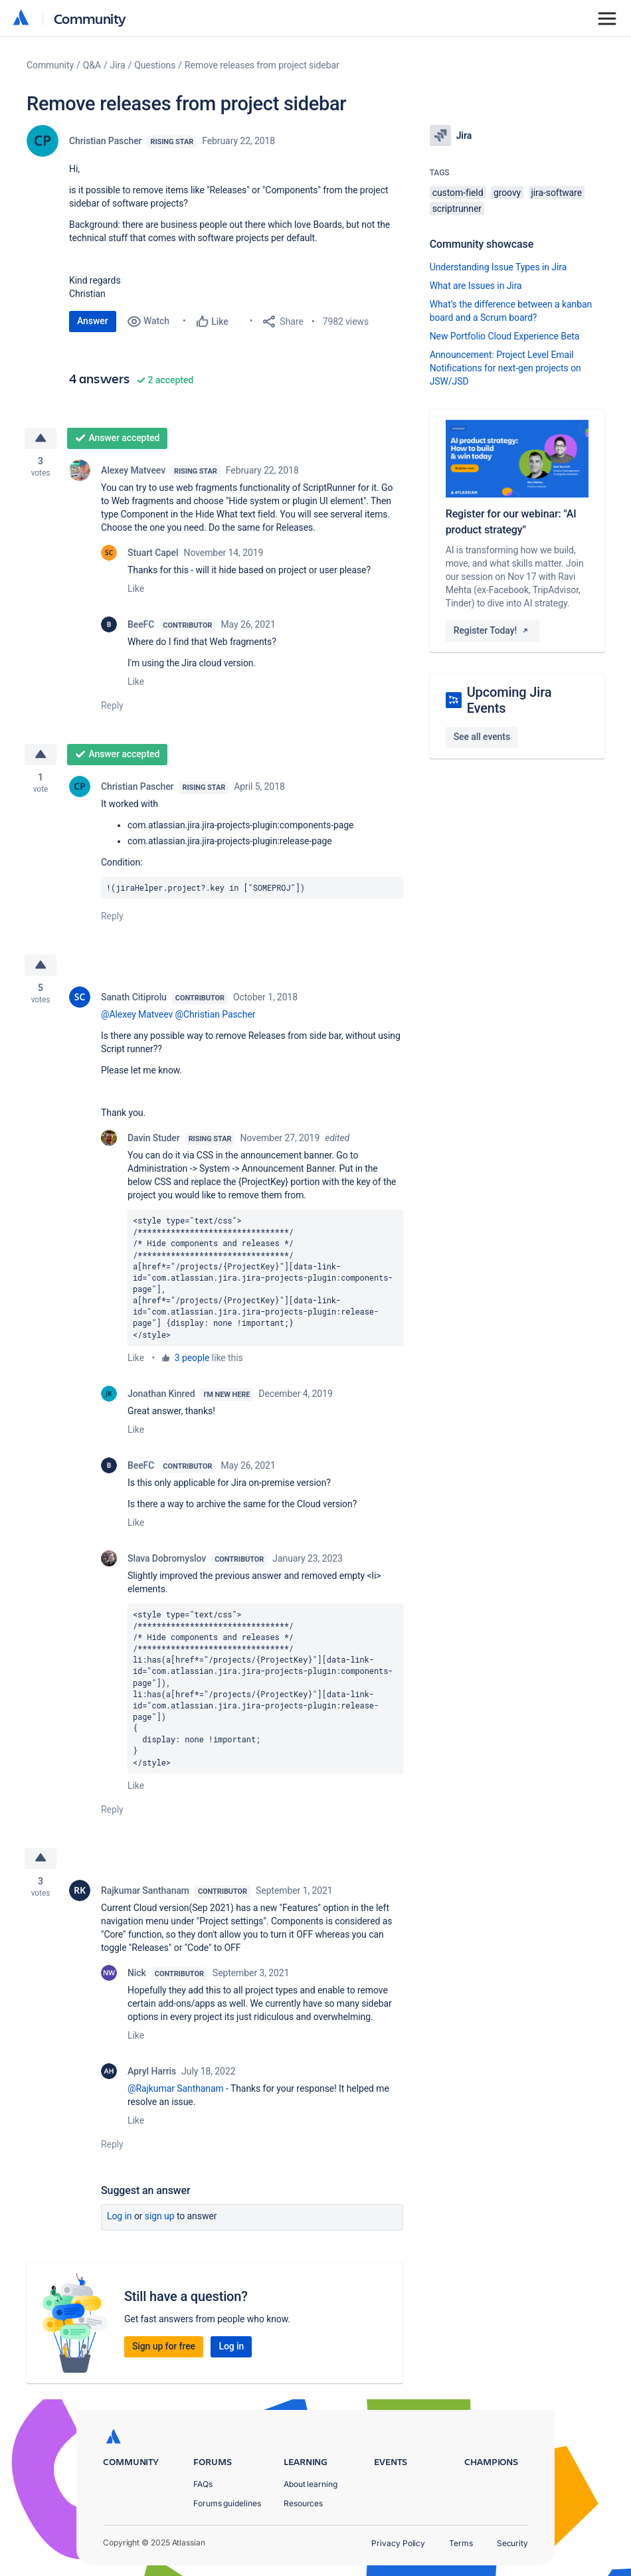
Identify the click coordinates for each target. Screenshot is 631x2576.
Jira (118, 65)
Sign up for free (163, 2346)
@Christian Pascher (215, 1015)
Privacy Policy (398, 2543)
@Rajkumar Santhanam (176, 2088)
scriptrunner (457, 208)
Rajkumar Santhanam (145, 1890)
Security (512, 2543)
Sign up (160, 2216)
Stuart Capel (153, 552)
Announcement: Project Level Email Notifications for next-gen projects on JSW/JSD (505, 368)
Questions (154, 65)
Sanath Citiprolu (134, 997)
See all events (482, 736)
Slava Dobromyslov (167, 1558)
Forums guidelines (227, 2503)
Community (90, 18)
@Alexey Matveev (137, 1015)
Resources (303, 2503)
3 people (192, 1357)
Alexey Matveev (133, 470)
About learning (310, 2484)
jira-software (556, 192)
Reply (112, 705)
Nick (137, 1973)
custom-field (458, 192)
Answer (92, 321)
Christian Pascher (105, 141)
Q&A (92, 65)
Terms (461, 2543)
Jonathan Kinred (161, 1393)
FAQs (203, 2484)
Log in (119, 2216)
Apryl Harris (152, 2071)
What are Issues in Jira (476, 285)
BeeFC (141, 624)
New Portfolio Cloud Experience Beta (505, 336)
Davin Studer (154, 1138)
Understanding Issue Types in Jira (498, 267)
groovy (507, 192)
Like (136, 588)
